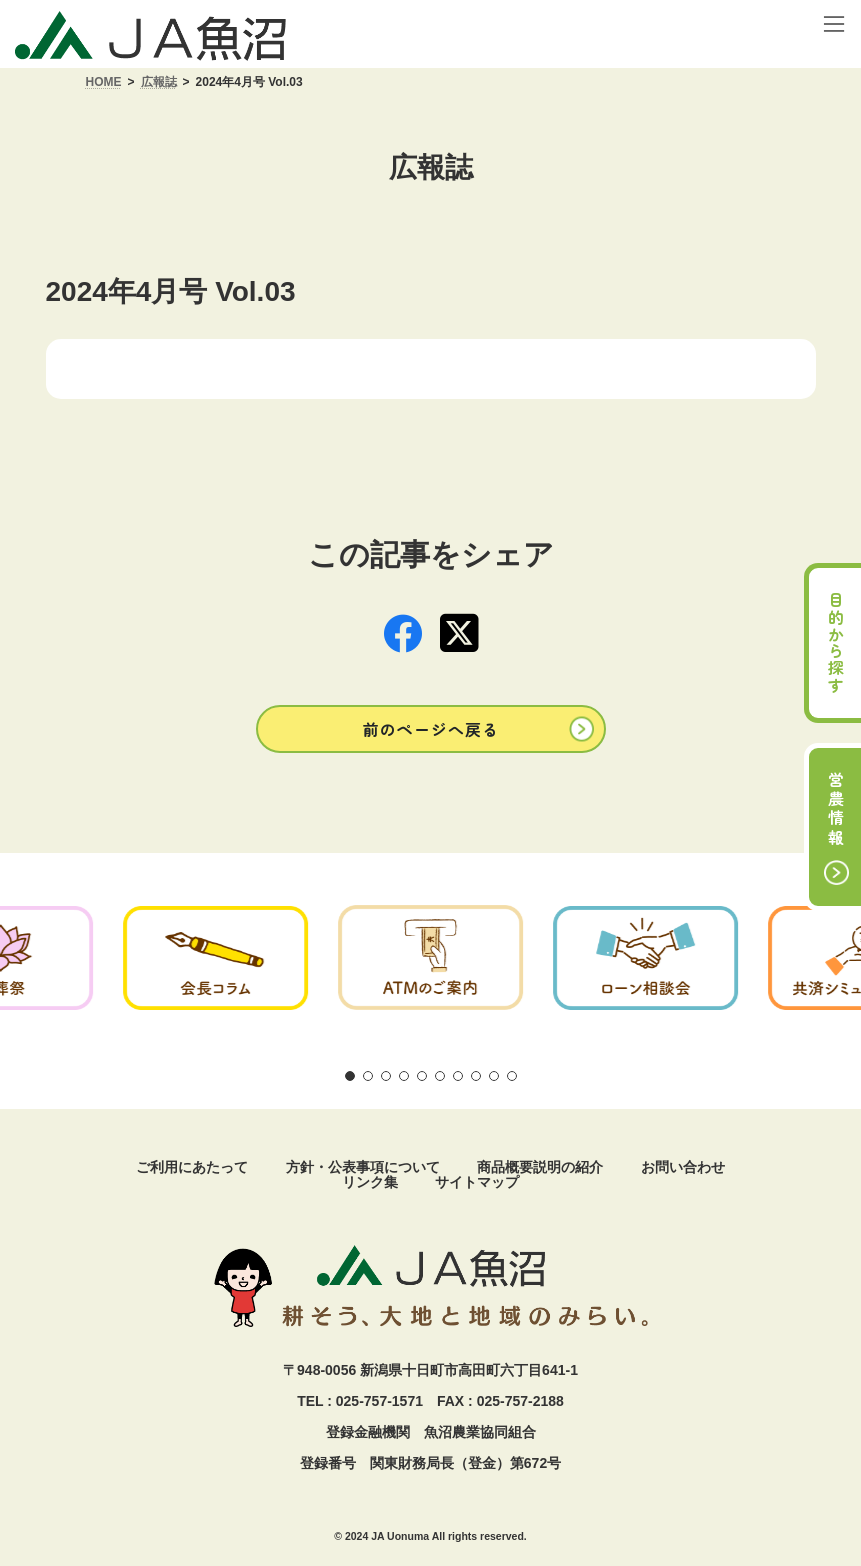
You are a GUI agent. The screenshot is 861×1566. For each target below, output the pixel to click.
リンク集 (370, 1182)
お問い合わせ (683, 1167)
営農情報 (836, 810)
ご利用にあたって (192, 1167)
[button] (431, 728)
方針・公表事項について (363, 1167)
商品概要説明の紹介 (540, 1167)
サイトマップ (477, 1182)
